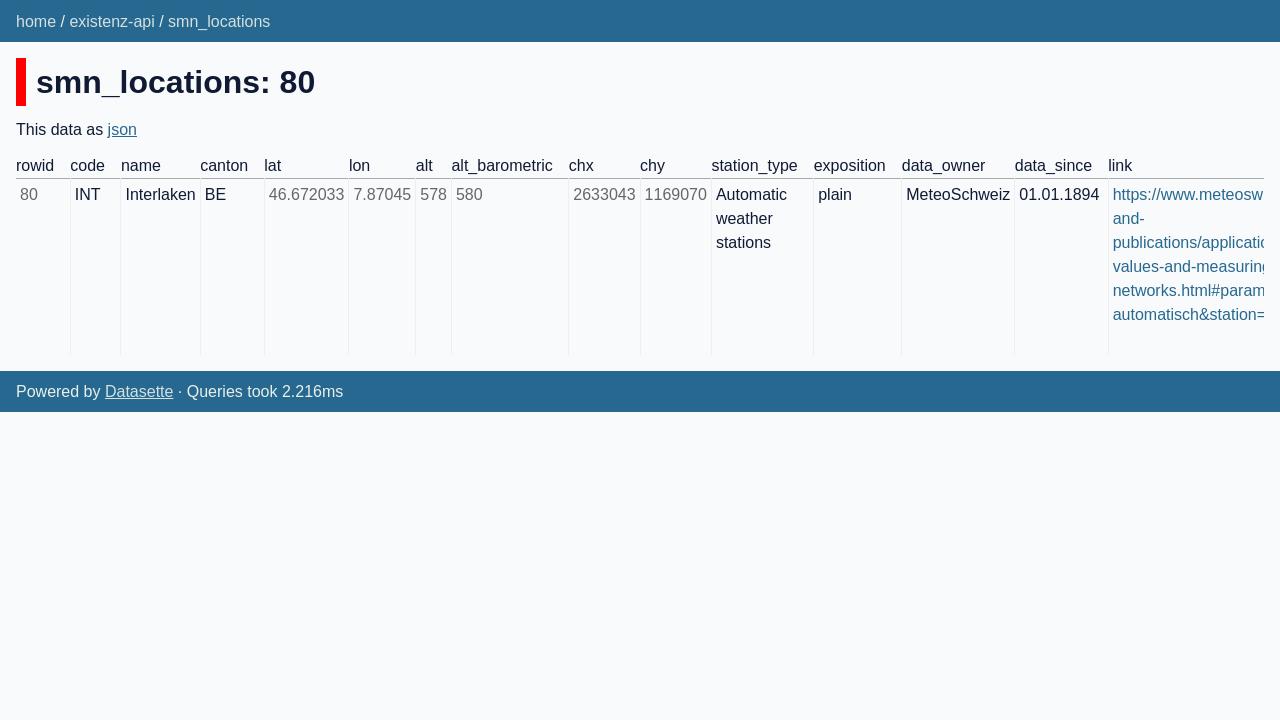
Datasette (139, 391)
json (122, 129)
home (36, 21)
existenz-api (111, 21)
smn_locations (219, 21)
